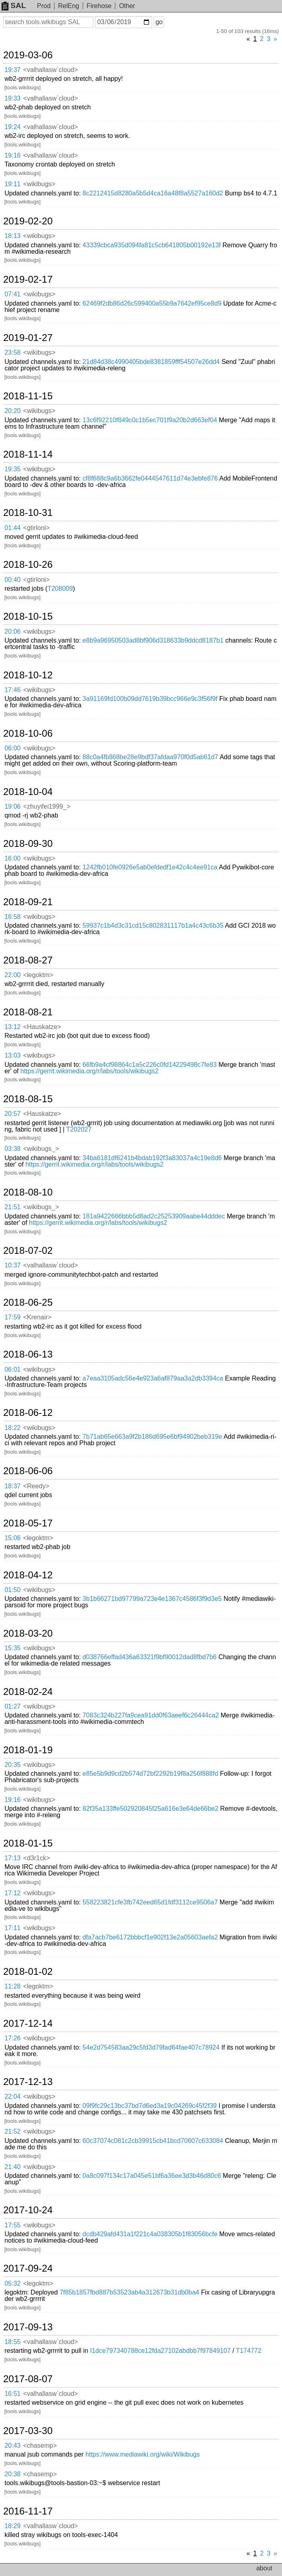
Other (127, 5)
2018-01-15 (28, 1843)
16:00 (12, 858)
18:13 (12, 235)
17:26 (12, 2038)
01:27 (12, 1706)
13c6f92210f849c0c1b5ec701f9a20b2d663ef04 (149, 420)
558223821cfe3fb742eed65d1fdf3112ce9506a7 (150, 1902)
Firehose (98, 5)
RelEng (68, 5)
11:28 (12, 1986)
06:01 (12, 1369)
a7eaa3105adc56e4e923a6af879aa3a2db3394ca (152, 1378)
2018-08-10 (28, 1192)
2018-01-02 (28, 1971)
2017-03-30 (28, 2431)
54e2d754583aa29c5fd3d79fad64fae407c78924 (151, 2047)
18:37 (12, 1486)
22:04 (12, 2096)
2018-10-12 (28, 675)
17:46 (12, 689)
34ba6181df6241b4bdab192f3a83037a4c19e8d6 (152, 1157)
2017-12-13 (28, 2082)
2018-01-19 (28, 1750)
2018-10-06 (28, 733)
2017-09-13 (28, 2327)
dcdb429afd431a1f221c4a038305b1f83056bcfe (149, 2234)
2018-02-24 (28, 1692)
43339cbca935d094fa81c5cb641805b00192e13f (151, 245)
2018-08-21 (28, 1012)
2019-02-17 (28, 279)
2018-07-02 (28, 1250)
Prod (44, 5)
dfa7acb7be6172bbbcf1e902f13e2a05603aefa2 (150, 1937)
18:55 (12, 2341)
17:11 (12, 1928)
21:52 (12, 2131)
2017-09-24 (28, 2268)
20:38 (12, 2474)
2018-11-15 (28, 396)
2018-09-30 (28, 843)
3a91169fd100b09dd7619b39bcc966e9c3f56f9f (149, 698)
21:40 (12, 2166)
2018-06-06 (28, 1471)
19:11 (12, 184)
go (159, 21)
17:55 (12, 2225)
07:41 (12, 294)
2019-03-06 (28, 55)
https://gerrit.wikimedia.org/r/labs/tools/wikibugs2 (89, 1071)
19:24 (12, 126)
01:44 (12, 527)
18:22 (12, 1427)
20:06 (12, 631)
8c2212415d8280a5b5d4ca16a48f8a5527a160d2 (152, 193)
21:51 (12, 1207)
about (264, 2568)
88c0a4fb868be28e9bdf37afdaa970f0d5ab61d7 (150, 757)
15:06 (12, 1538)
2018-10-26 (28, 564)
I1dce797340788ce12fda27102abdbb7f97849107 (160, 2350)
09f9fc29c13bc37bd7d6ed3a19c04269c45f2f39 (149, 2105)
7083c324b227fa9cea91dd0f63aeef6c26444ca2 (150, 1715)
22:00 (12, 975)
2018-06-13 (28, 1354)
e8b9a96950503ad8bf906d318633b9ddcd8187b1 (153, 640)
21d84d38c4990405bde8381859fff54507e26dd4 (151, 361)
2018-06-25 (28, 1302)
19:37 (12, 69)
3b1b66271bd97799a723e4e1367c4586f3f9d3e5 (152, 1598)
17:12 (12, 1893)
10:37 (12, 1265)
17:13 (12, 1858)
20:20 (12, 410)
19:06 (12, 806)
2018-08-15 (28, 1099)
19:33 (12, 98)
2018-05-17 (28, 1523)
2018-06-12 (28, 1412)
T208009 (60, 588)
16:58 (12, 916)
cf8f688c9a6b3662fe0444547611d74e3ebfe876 (150, 478)
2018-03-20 (28, 1633)
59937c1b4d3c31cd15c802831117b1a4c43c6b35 (153, 925)
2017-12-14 (28, 2023)
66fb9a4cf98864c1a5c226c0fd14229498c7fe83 (149, 1064)
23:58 (12, 352)
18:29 (12, 2526)
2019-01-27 (28, 338)
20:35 (12, 1764)
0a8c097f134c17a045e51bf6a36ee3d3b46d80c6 (151, 2175)
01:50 (12, 1589)
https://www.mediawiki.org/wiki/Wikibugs (142, 2454)
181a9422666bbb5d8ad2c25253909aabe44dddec (153, 1216)
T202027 (78, 1129)
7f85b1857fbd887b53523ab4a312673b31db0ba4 (129, 2292)
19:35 (12, 469)
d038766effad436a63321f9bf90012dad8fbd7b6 (149, 1657)
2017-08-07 (28, 2379)
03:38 (12, 1148)
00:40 (12, 579)
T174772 (248, 2350)
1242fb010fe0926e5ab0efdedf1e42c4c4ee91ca (149, 867)
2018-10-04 (28, 792)
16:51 (12, 2393)
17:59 (12, 1317)
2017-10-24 (28, 2210)
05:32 (12, 2283)
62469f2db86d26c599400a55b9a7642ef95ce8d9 (151, 303)
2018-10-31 (28, 512)
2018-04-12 (28, 1575)
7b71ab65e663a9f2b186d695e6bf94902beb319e (152, 1436)
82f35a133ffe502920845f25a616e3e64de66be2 (150, 1808)
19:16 (12, 155)
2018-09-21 (28, 902)
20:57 (12, 1113)
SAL (14, 5)
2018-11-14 (28, 454)
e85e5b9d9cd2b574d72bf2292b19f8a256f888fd (150, 1773)
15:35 (12, 1648)
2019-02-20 (28, 221)
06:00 (12, 748)
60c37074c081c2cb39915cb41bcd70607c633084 (152, 2140)
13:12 (12, 1026)
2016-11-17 (28, 2511)
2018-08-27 (28, 960)
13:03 (12, 1055)
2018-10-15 (28, 616)
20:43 (12, 2445)
